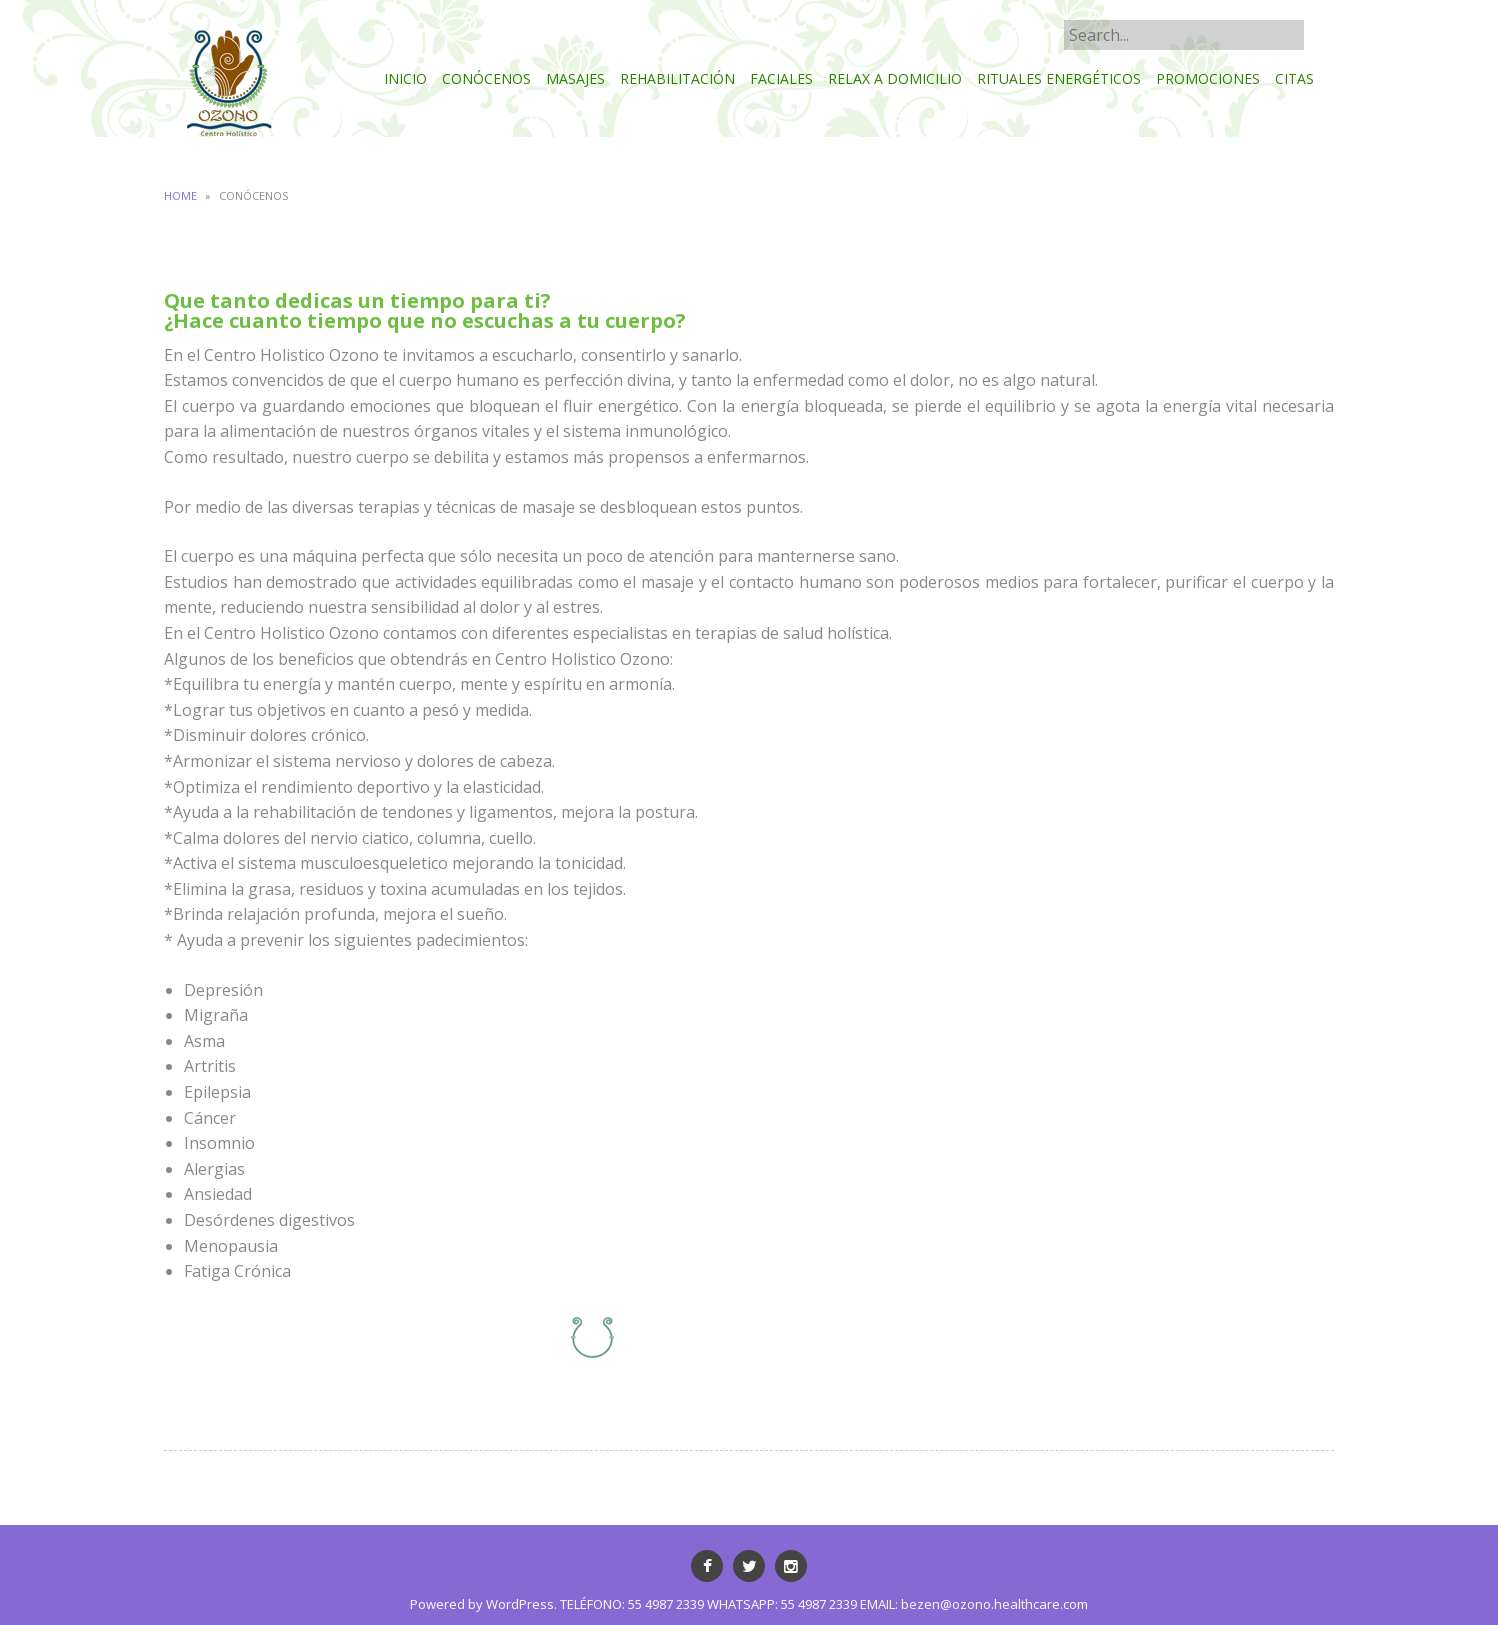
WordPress (520, 1604)
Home (180, 195)
